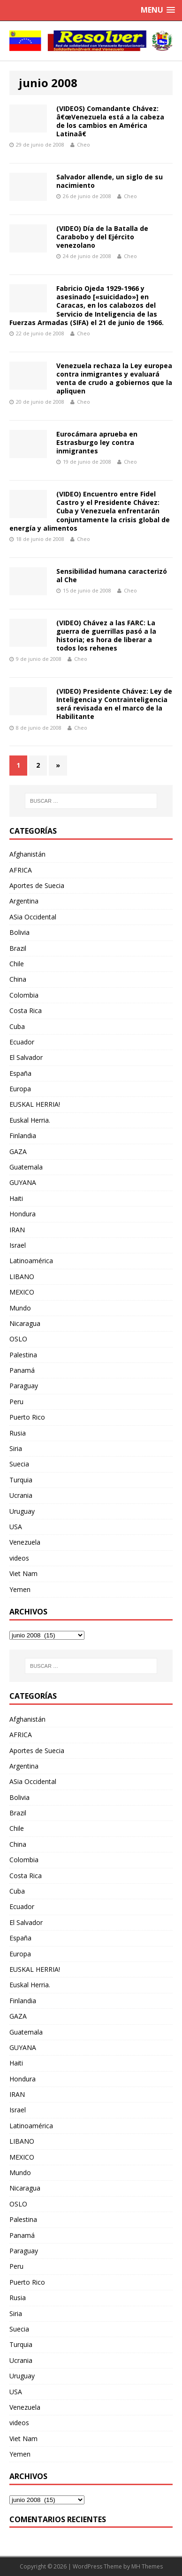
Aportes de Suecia (36, 885)
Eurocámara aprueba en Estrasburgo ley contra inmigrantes (96, 442)
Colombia (23, 995)
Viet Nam (23, 1573)
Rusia (17, 1433)
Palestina (23, 1354)
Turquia (20, 1479)
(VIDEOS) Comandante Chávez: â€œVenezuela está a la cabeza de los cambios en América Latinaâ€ (110, 121)
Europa (20, 1088)
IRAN (17, 1229)
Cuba (17, 1026)
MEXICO (21, 1292)
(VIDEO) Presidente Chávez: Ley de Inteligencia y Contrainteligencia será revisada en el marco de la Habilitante (114, 704)
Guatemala (26, 1166)
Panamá (22, 1370)
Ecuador (21, 1041)
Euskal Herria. (29, 1120)
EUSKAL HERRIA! (34, 1104)
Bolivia (19, 932)
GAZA (18, 1151)
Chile (16, 963)
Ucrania (20, 1495)
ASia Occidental (32, 916)
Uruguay (22, 1511)
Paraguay (23, 1385)
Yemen (19, 1589)
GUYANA (22, 1182)
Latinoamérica (31, 1260)
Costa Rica (25, 1010)
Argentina (23, 900)
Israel (17, 1245)
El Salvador (26, 1057)
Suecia (19, 1463)
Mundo (20, 1307)
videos (19, 1558)
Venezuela (24, 1542)
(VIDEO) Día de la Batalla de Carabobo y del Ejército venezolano (102, 237)
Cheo (83, 144)
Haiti (16, 1198)
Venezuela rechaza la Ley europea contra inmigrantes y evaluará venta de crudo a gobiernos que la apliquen (114, 378)
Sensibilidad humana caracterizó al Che (111, 575)
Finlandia (22, 1135)
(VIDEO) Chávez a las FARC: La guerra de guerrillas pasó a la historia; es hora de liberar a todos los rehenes (106, 635)
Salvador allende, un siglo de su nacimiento (109, 181)
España (20, 1073)
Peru (16, 1401)
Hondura (22, 1213)
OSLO (18, 1338)
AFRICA (20, 870)
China (17, 979)
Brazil (17, 948)
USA (15, 1526)
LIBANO (21, 1276)
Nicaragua (24, 1323)
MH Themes (147, 2566)
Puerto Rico (27, 1417)
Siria (15, 1448)
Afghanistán (27, 854)
